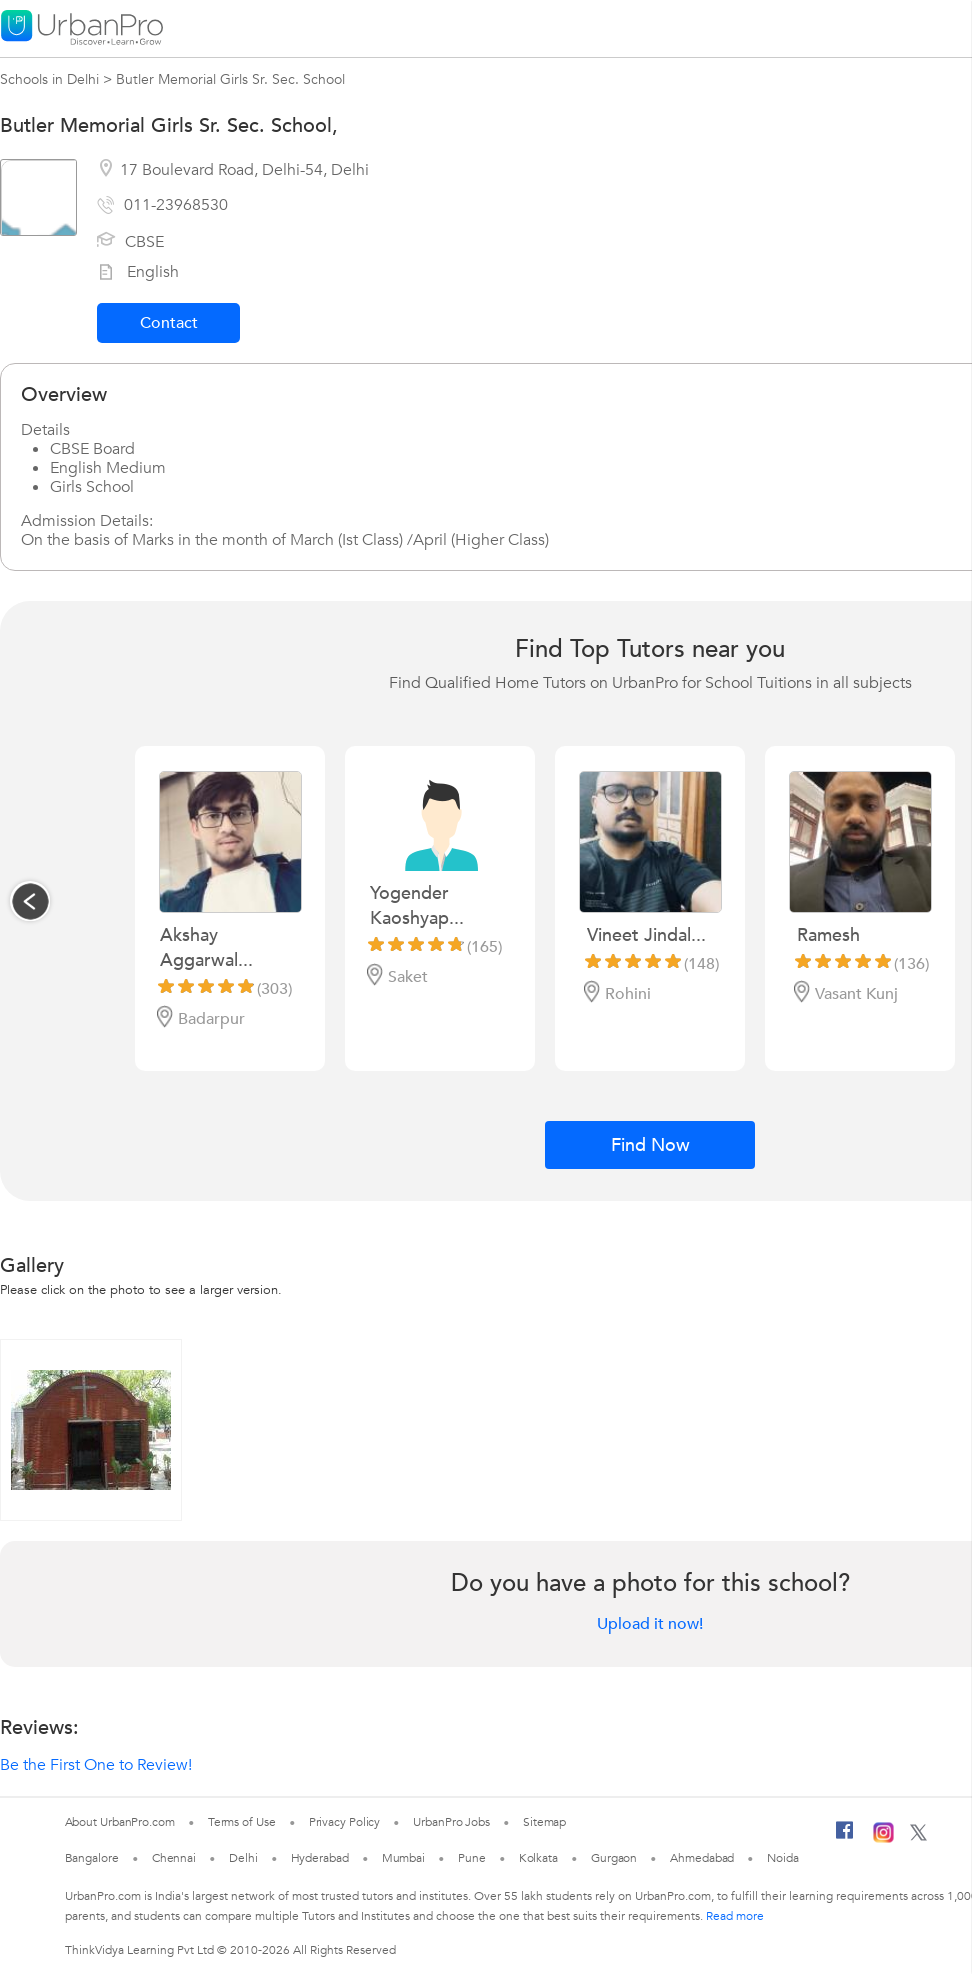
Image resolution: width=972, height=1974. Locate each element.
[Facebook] (845, 1838)
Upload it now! (650, 1624)
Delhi (243, 1858)
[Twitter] (918, 1837)
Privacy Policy (345, 1822)
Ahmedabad (702, 1858)
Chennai (174, 1858)
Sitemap (544, 1822)
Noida (783, 1858)
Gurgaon (614, 1858)
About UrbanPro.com (120, 1822)
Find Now (650, 1145)
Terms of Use (242, 1822)
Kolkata (538, 1858)
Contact (169, 323)
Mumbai (403, 1858)
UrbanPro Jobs (451, 1822)
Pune (472, 1858)
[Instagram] (883, 1839)
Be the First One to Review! (96, 1765)
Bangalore (92, 1858)
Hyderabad (320, 1858)
